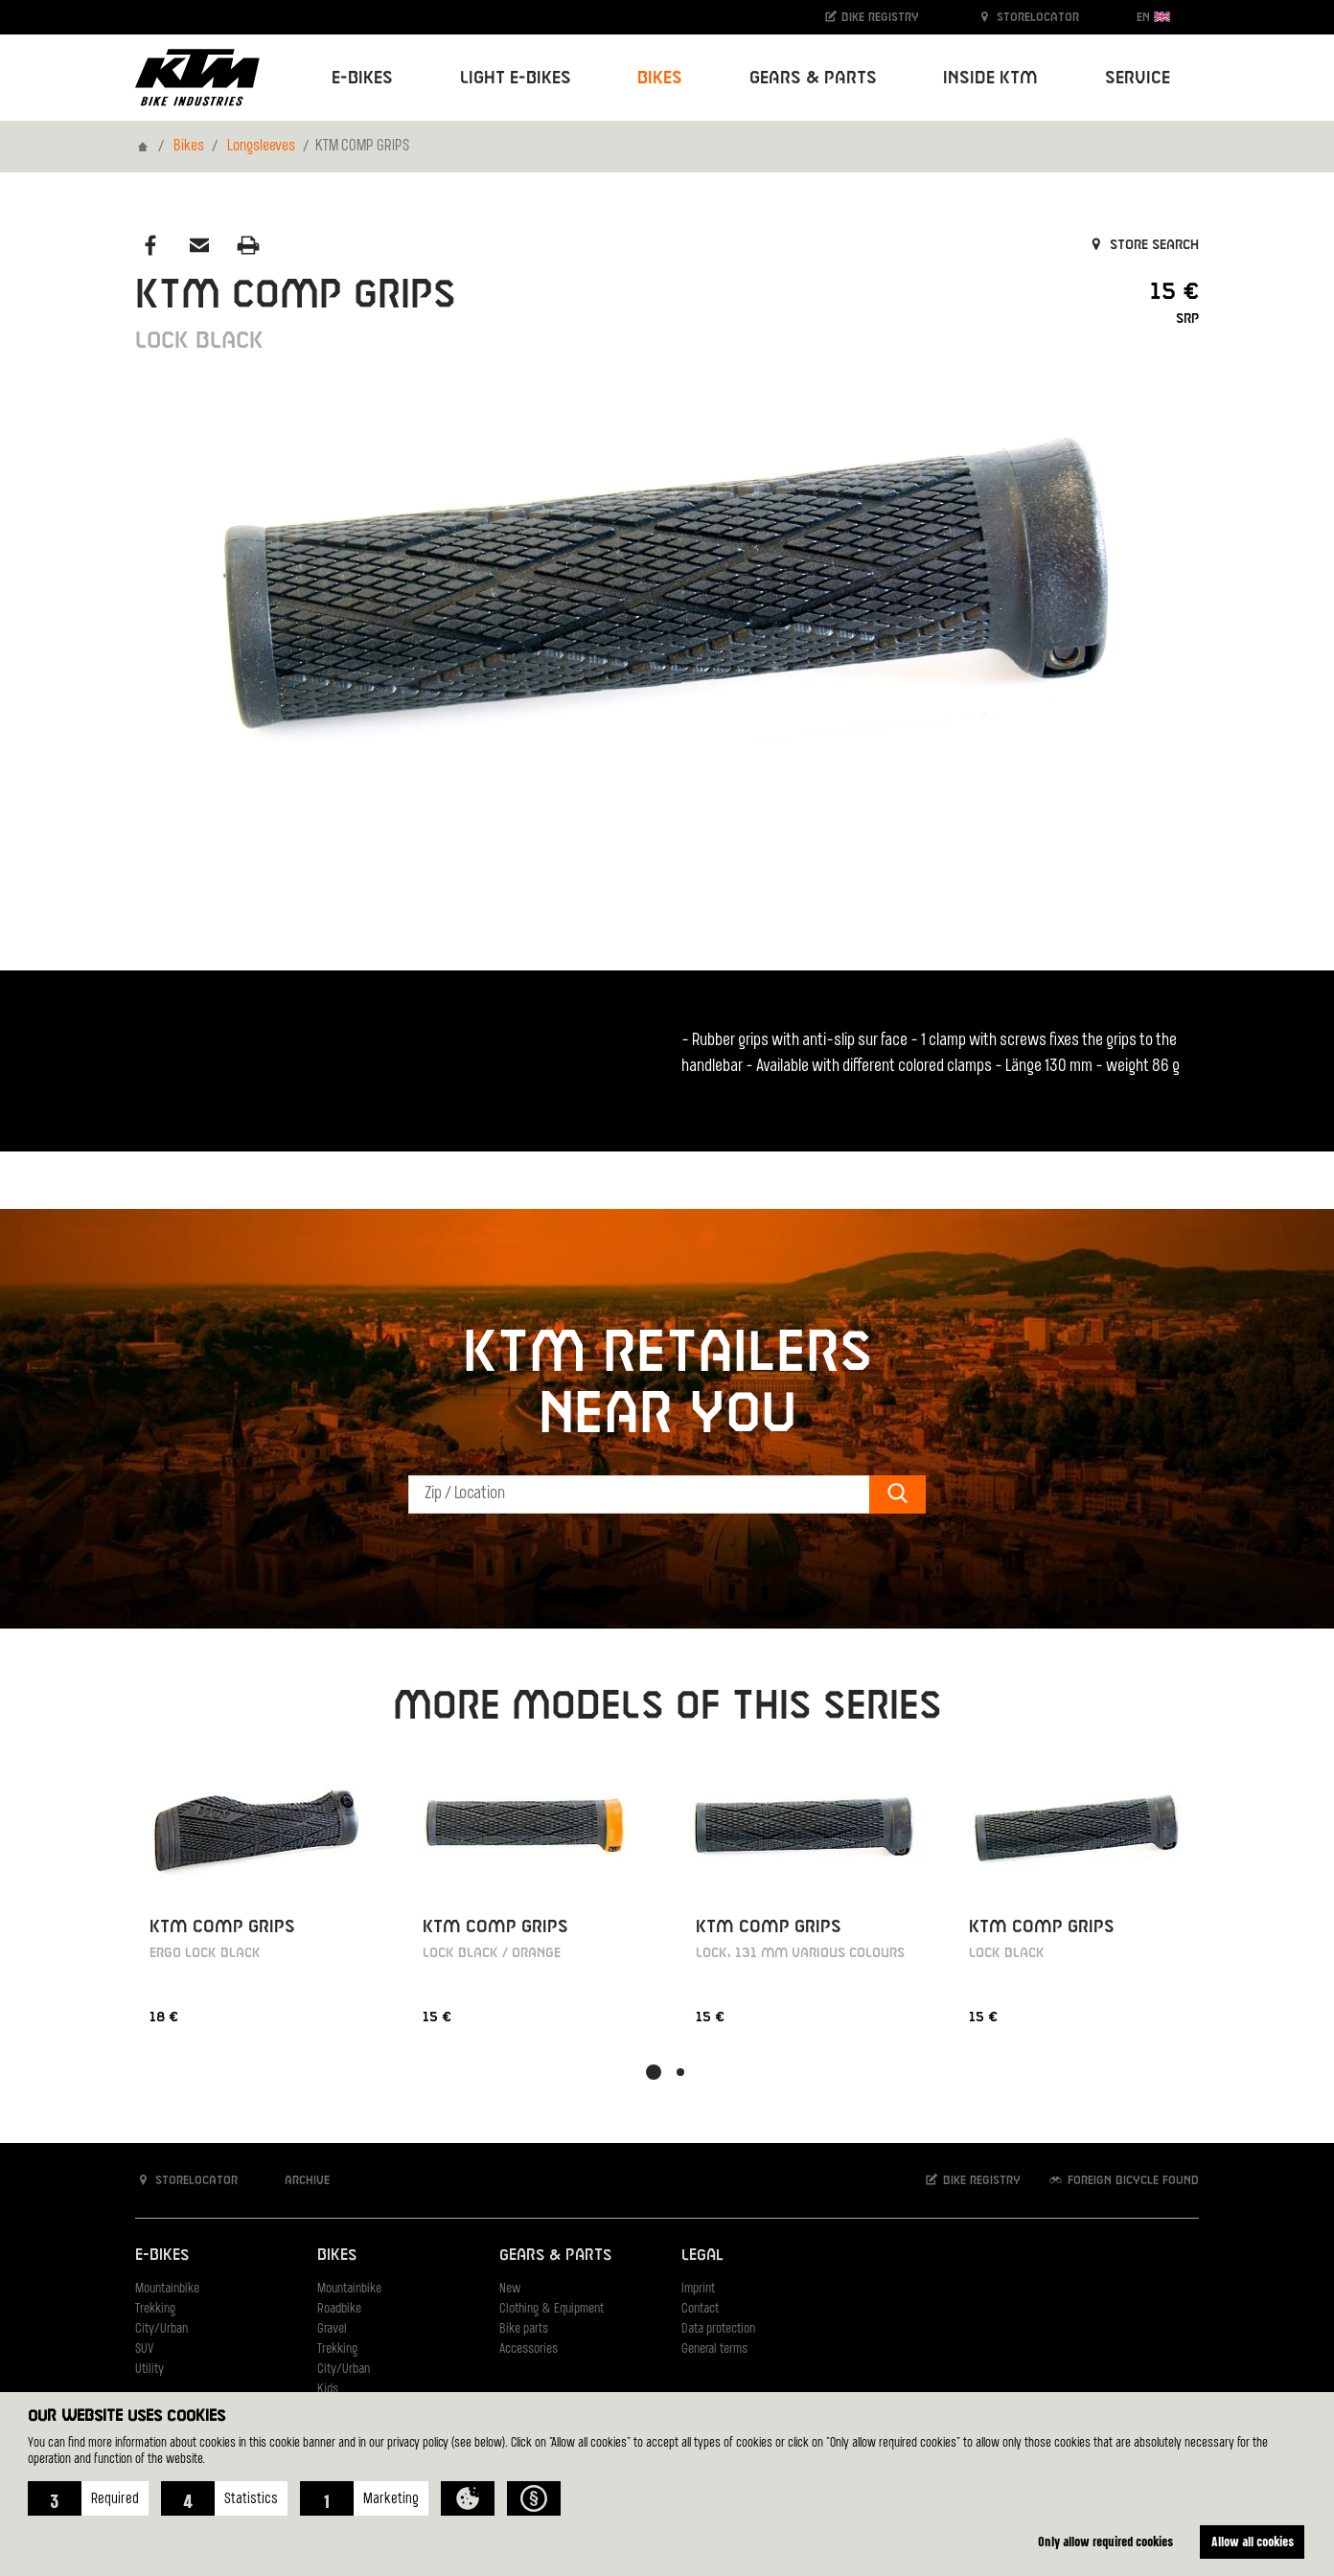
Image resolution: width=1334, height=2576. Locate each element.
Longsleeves (261, 146)
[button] (88, 2498)
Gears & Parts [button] (813, 78)
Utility (149, 2369)
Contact (700, 2309)
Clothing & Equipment (551, 2309)
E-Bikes (162, 2255)
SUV (144, 2349)
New (509, 2289)
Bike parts (523, 2329)
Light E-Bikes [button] (515, 78)
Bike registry (871, 17)
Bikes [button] (659, 78)
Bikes (188, 146)
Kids (327, 2389)
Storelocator (1028, 17)
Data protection (718, 2329)
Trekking (155, 2309)
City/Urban (161, 2329)
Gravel (332, 2329)
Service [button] (1137, 78)
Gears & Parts (555, 2255)
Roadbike (339, 2309)
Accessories (528, 2349)
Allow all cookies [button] (1252, 2541)
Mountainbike (167, 2289)
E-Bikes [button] (362, 78)
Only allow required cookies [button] (1105, 2541)
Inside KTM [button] (990, 78)
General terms (714, 2349)
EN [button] (1153, 17)
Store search (1143, 245)
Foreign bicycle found (1123, 2180)
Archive (297, 2180)
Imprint (698, 2289)
